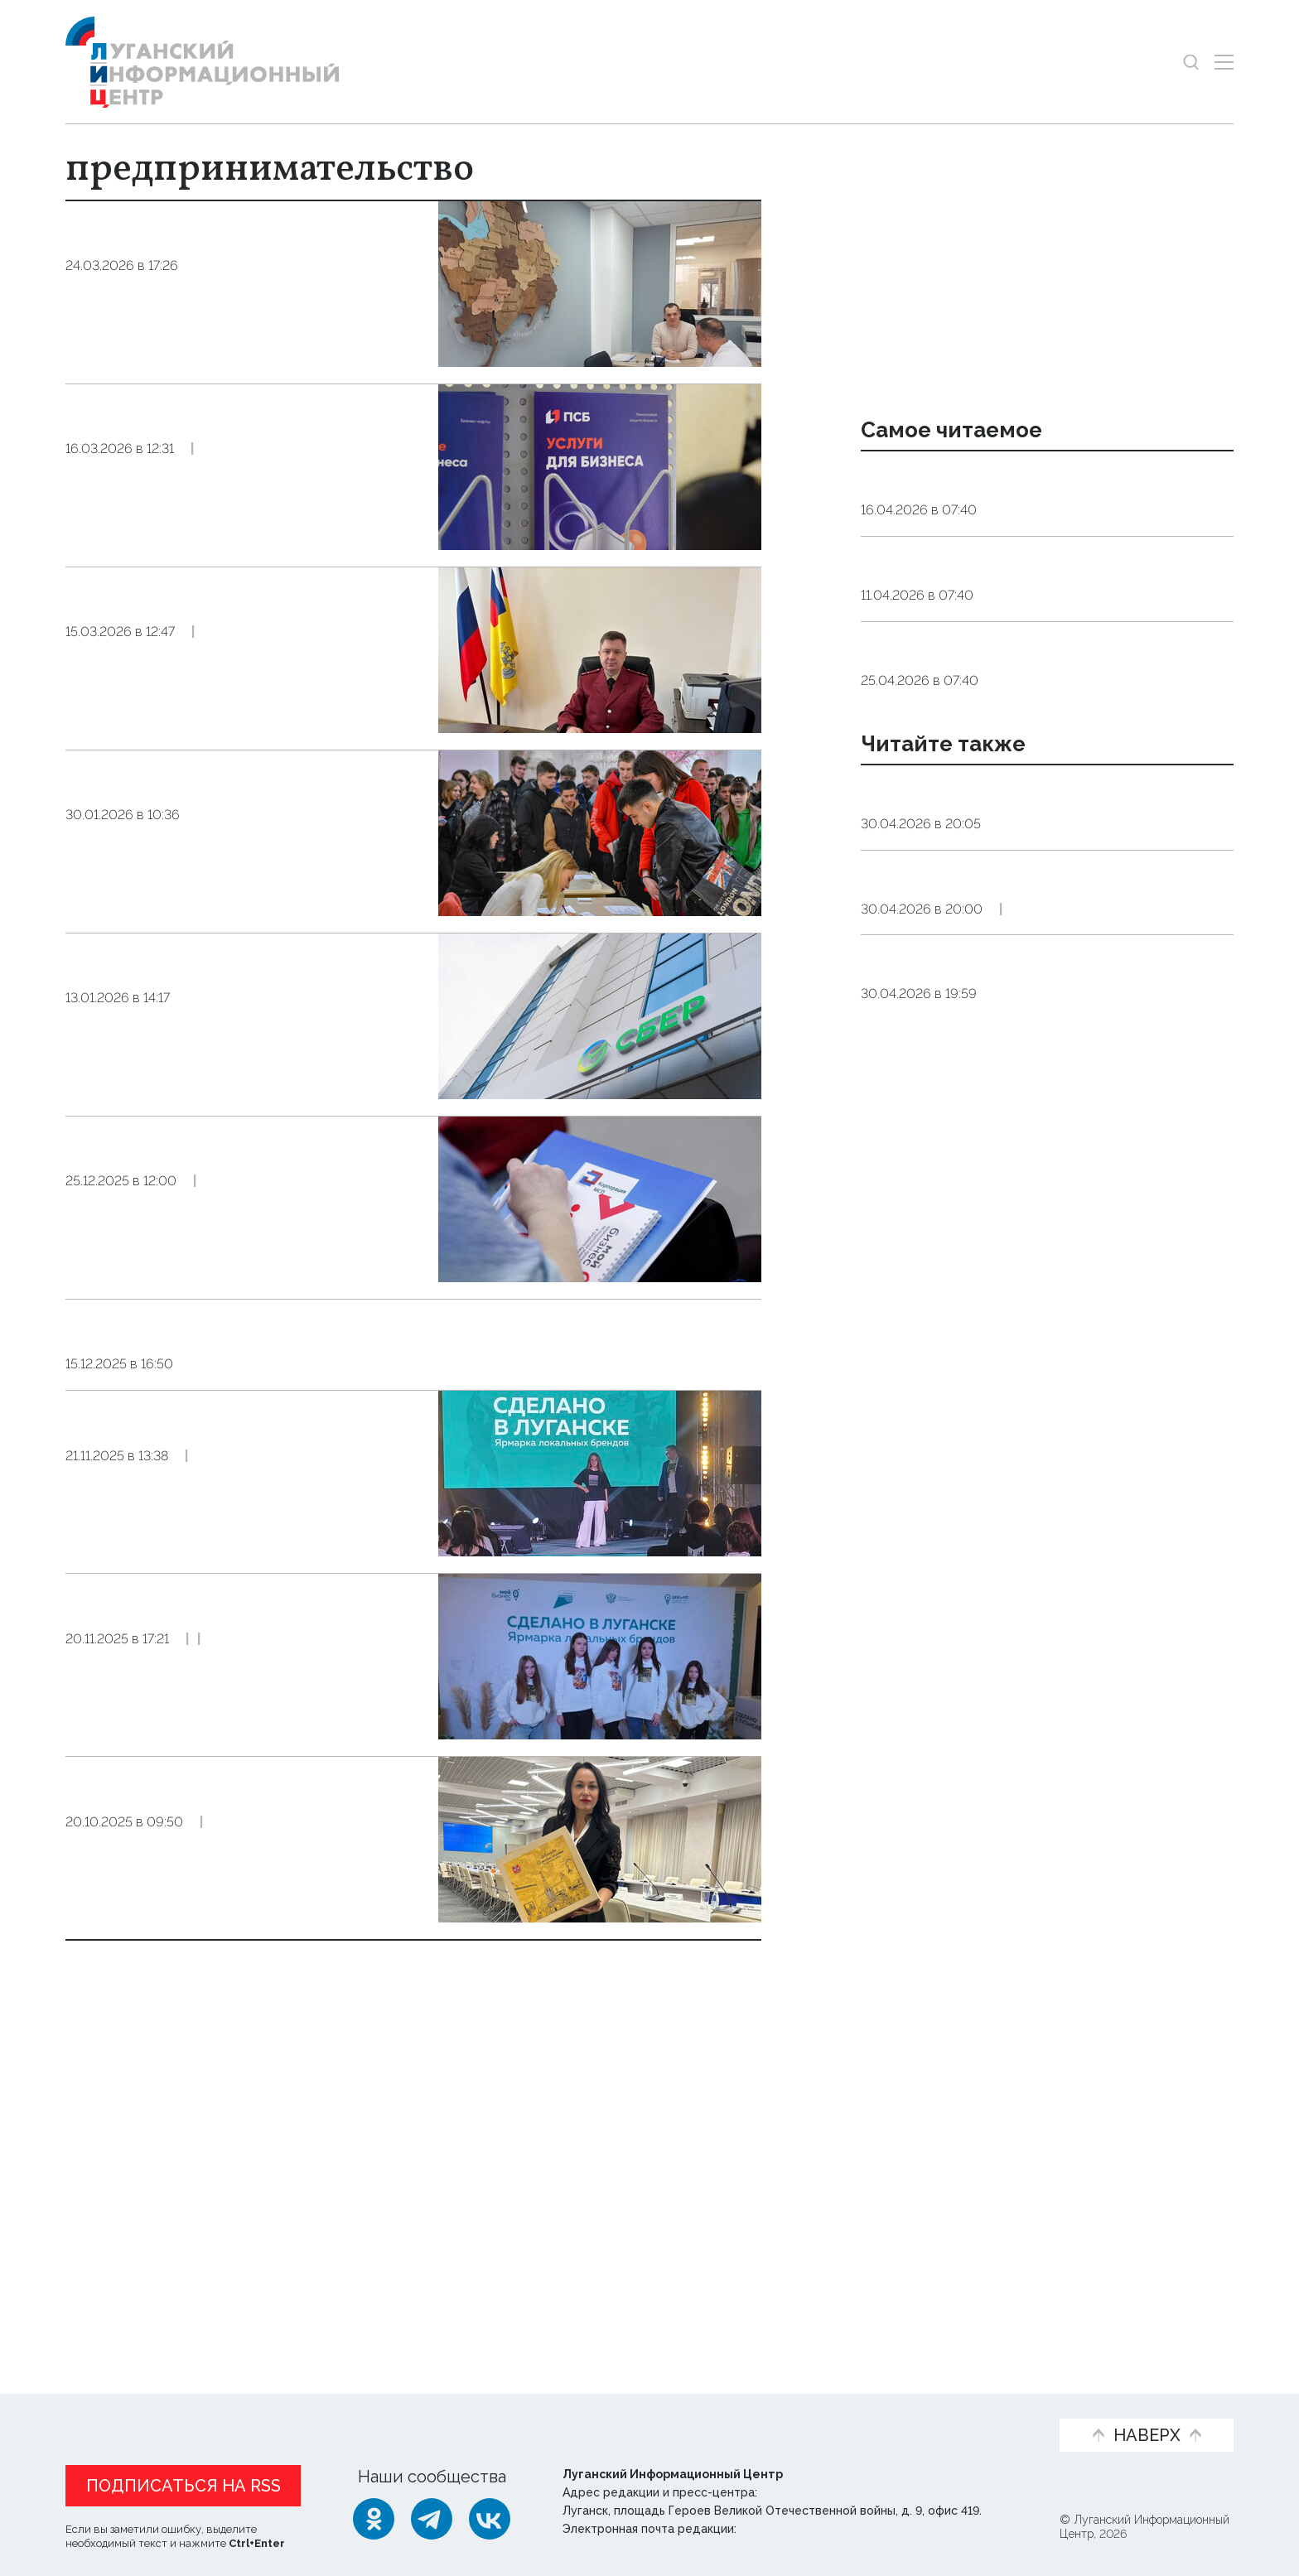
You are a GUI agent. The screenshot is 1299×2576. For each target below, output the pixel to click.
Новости (101, 2408)
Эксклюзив (278, 2016)
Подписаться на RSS (183, 2486)
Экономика (229, 322)
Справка (1021, 953)
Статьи (190, 2408)
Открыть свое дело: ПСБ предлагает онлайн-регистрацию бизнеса (198, 442)
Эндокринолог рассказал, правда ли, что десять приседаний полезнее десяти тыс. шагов (1035, 500)
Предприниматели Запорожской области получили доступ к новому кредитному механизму (243, 259)
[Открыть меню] (1224, 61)
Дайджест (1026, 1166)
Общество (223, 505)
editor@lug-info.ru (796, 2528)
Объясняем (987, 2408)
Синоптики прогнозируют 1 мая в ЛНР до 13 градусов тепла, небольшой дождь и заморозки (1039, 900)
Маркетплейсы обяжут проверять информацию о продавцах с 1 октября (205, 625)
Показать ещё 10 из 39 (155, 2261)
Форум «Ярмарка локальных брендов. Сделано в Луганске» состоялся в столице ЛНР (232, 1932)
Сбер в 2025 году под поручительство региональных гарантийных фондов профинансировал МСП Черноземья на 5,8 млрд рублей (237, 1019)
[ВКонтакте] (489, 2519)
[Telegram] (431, 2519)
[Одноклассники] (373, 2519)
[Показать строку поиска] (1190, 61)
